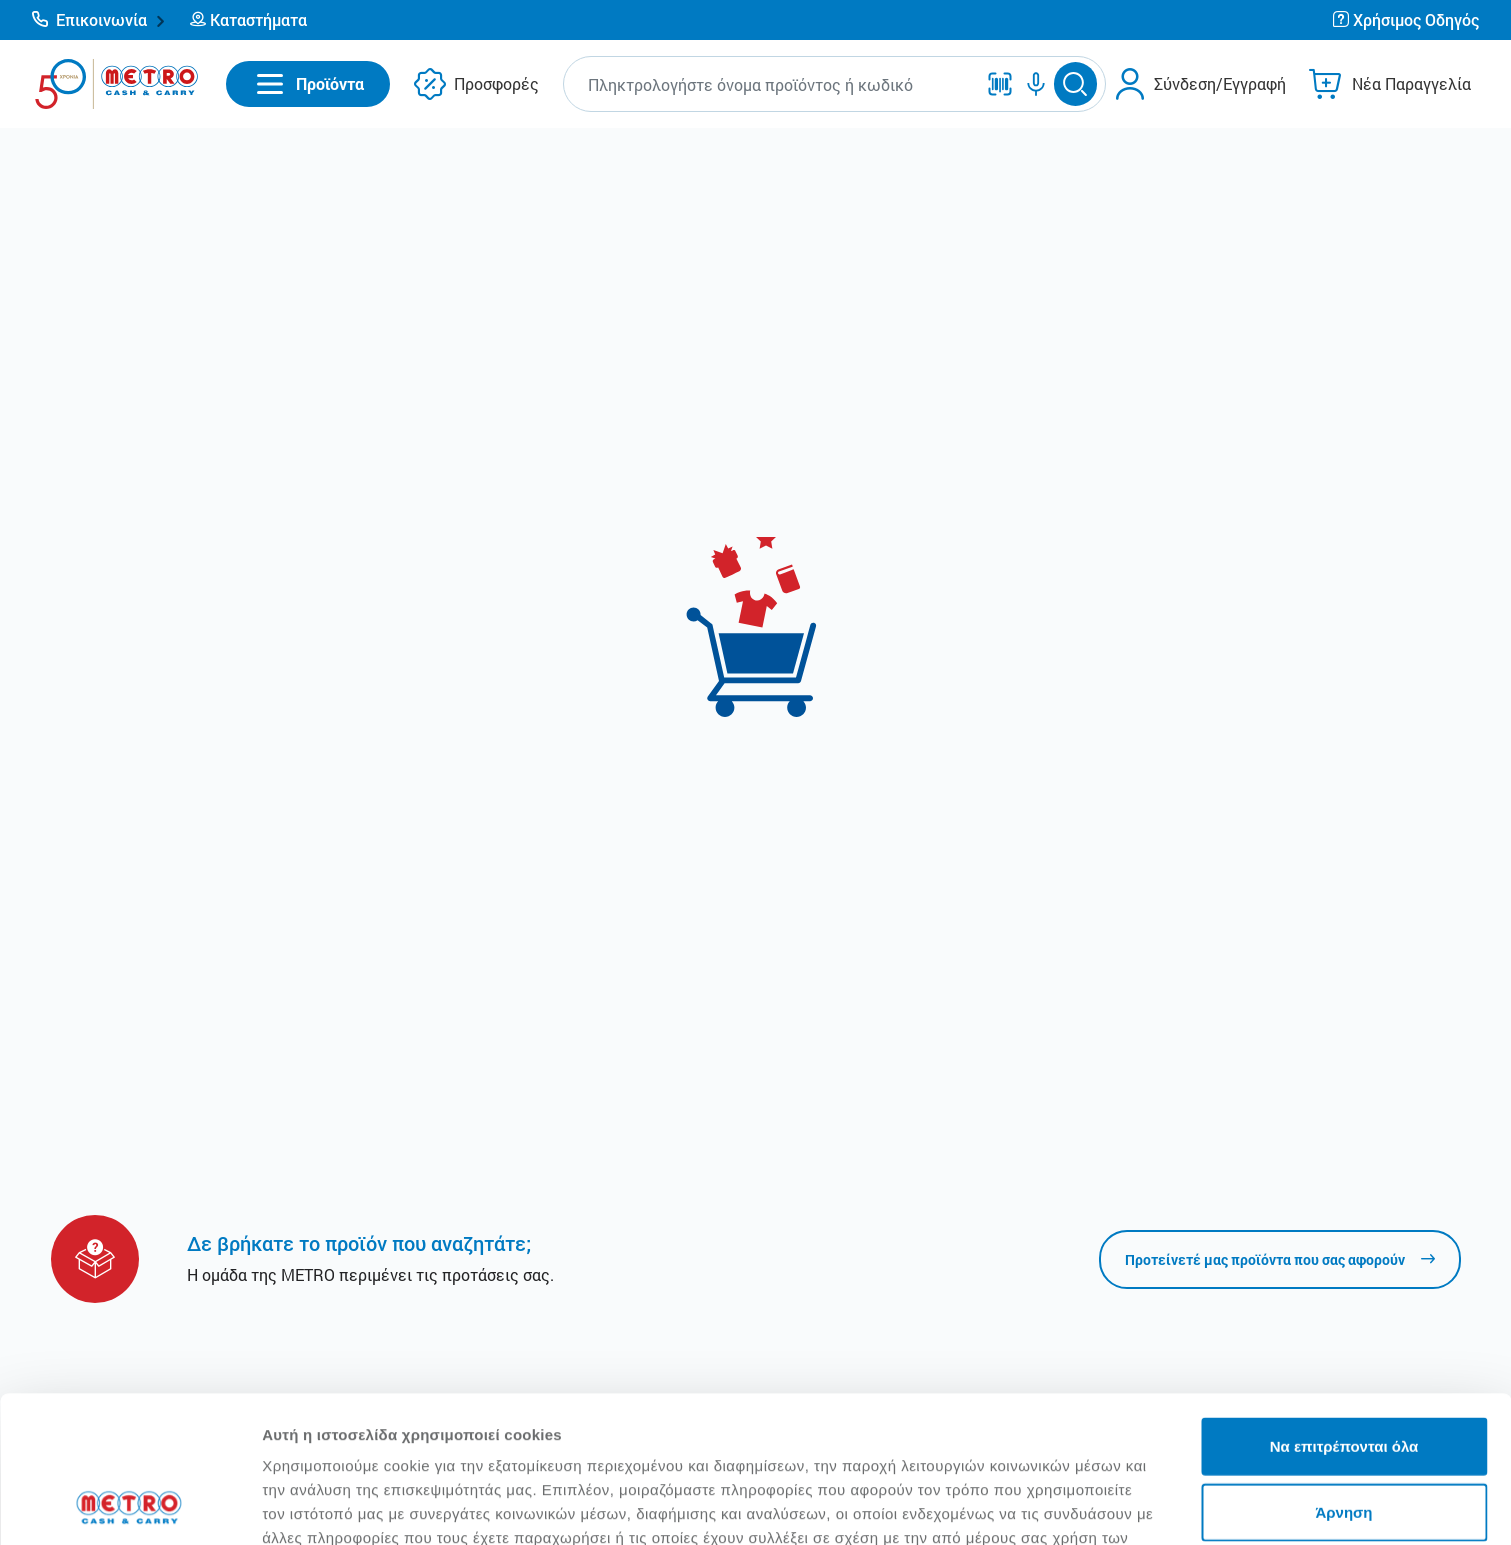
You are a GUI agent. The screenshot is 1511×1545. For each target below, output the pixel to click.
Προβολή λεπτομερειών (1188, 1505)
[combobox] (773, 84)
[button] (99, 20)
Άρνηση (1343, 1374)
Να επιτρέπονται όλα (1344, 1308)
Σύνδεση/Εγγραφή (1220, 83)
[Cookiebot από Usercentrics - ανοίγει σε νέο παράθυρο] (129, 1506)
